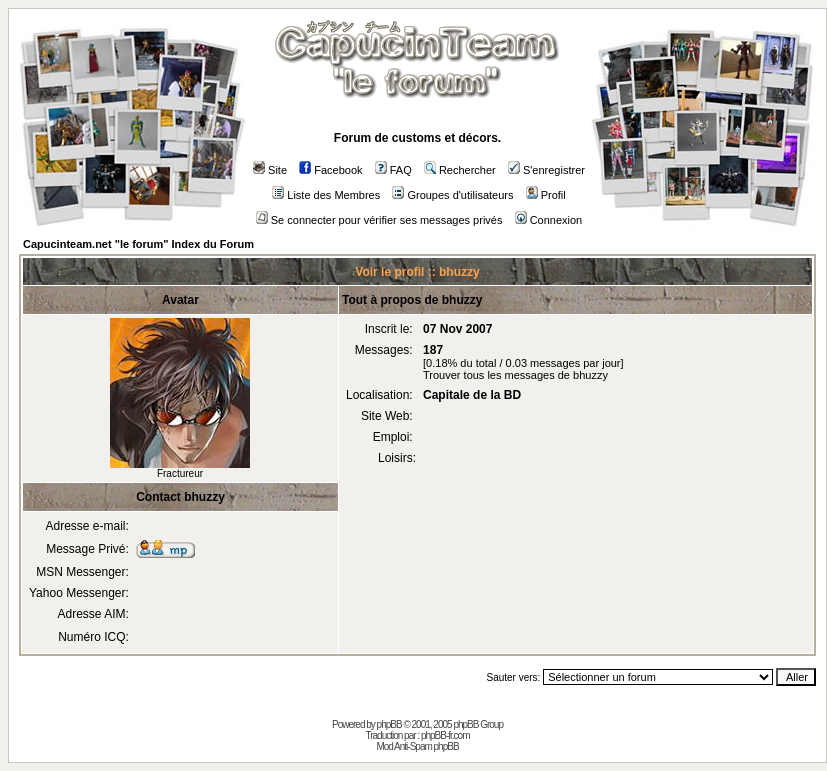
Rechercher (460, 170)
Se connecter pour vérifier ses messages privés (379, 220)
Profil (546, 195)
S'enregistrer (546, 170)
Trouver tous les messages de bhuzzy (515, 375)
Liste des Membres (326, 195)
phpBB (389, 724)
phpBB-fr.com (445, 735)
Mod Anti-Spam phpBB (417, 746)
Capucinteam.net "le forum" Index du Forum (138, 244)
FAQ (393, 170)
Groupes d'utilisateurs (452, 195)
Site (270, 170)
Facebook (330, 170)
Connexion (549, 220)
